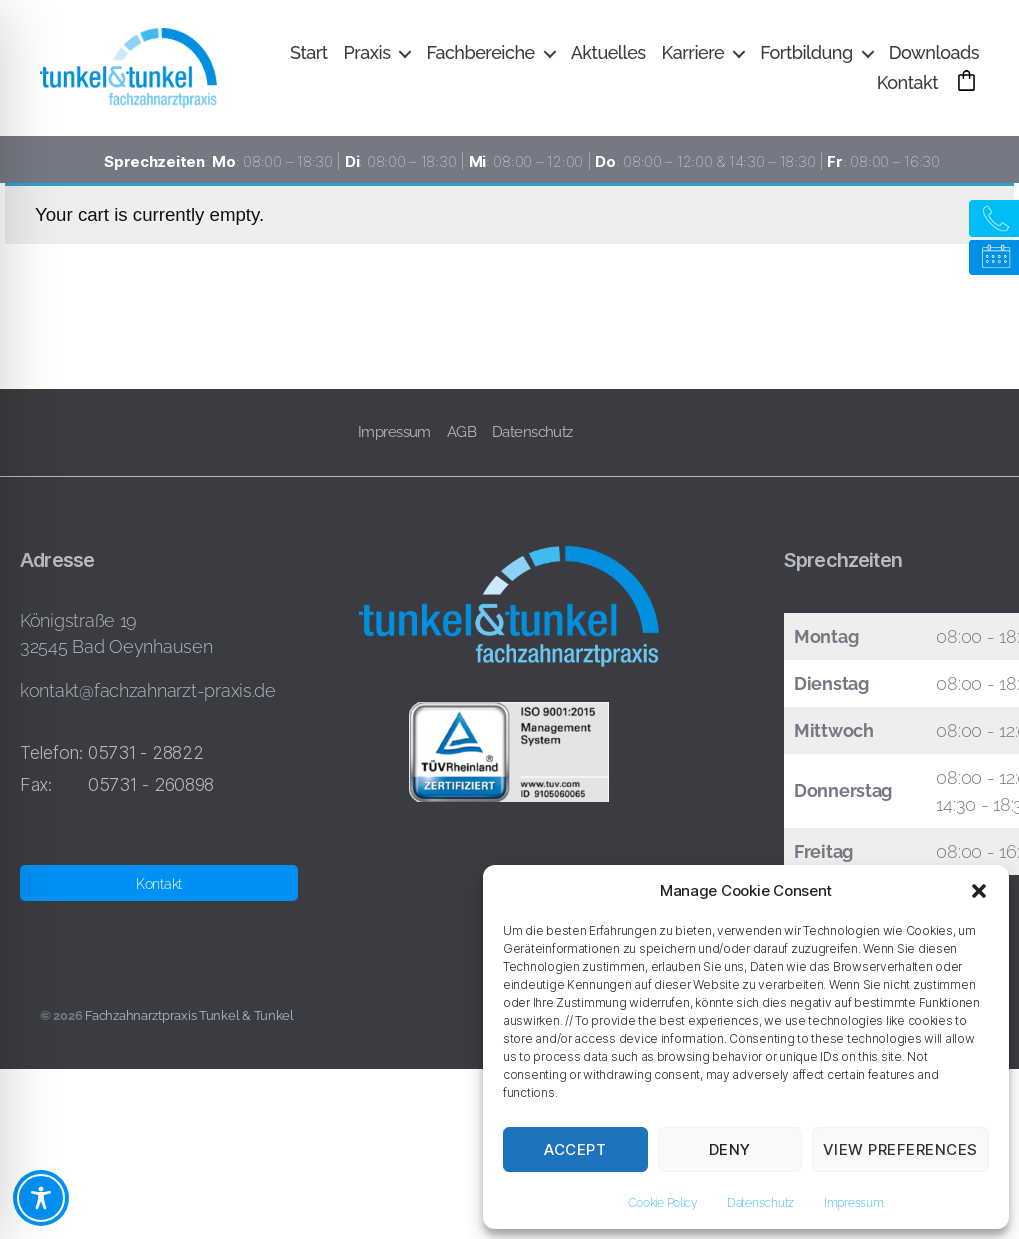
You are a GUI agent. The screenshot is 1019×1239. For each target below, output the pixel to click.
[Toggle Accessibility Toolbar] (41, 1198)
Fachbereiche (480, 57)
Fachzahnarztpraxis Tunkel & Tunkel (189, 1025)
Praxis (367, 57)
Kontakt (907, 87)
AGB (461, 442)
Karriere (693, 57)
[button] (979, 891)
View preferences (900, 1149)
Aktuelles (608, 57)
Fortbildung (806, 57)
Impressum (854, 1203)
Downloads (934, 57)
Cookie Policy (662, 1203)
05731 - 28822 (146, 762)
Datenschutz (760, 1203)
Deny (730, 1149)
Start (308, 57)
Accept (575, 1149)
